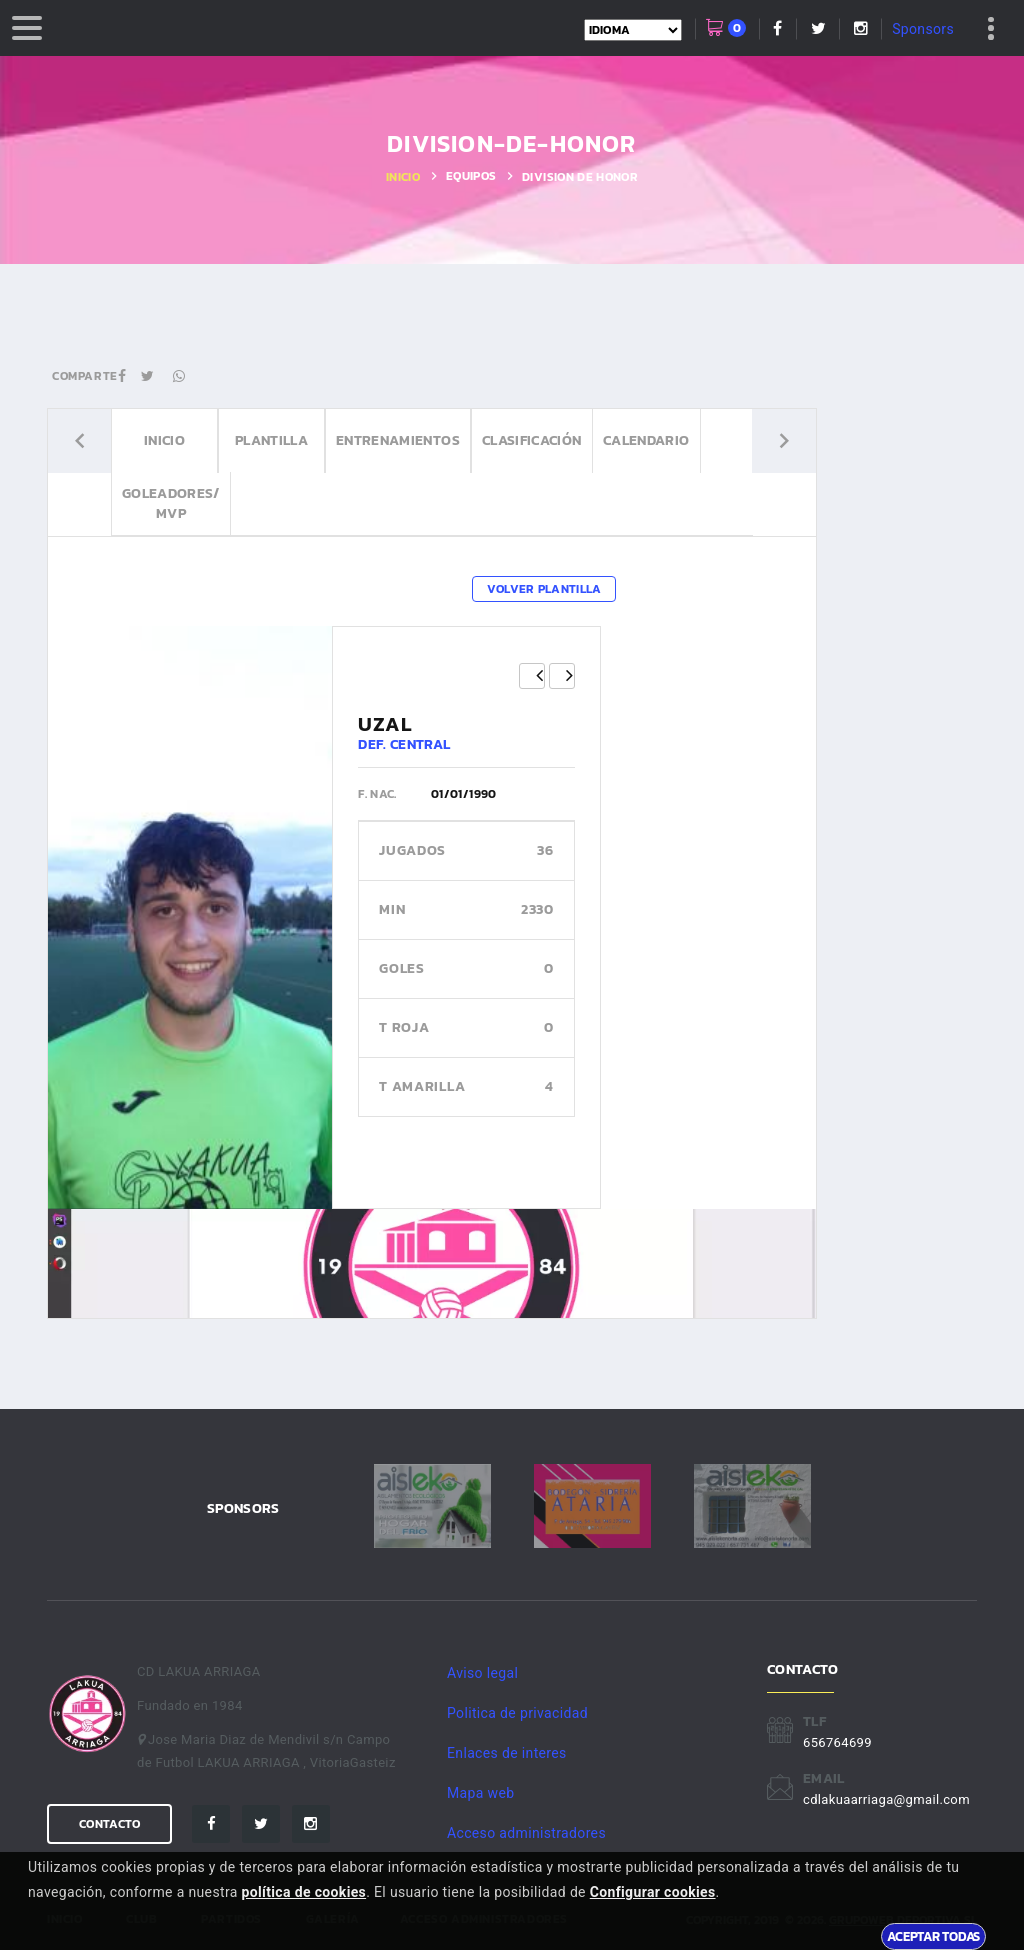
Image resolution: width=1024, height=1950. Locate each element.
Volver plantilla (544, 589)
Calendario (646, 440)
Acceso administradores (526, 1833)
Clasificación (532, 440)
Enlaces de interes (507, 1753)
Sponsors (923, 29)
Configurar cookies (653, 1892)
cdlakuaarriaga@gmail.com (886, 1799)
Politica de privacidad (517, 1713)
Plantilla (271, 440)
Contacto (109, 1824)
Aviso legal (482, 1673)
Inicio (403, 177)
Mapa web (480, 1793)
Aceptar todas (933, 1936)
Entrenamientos (398, 440)
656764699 (837, 1742)
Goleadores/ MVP (171, 503)
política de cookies (304, 1892)
